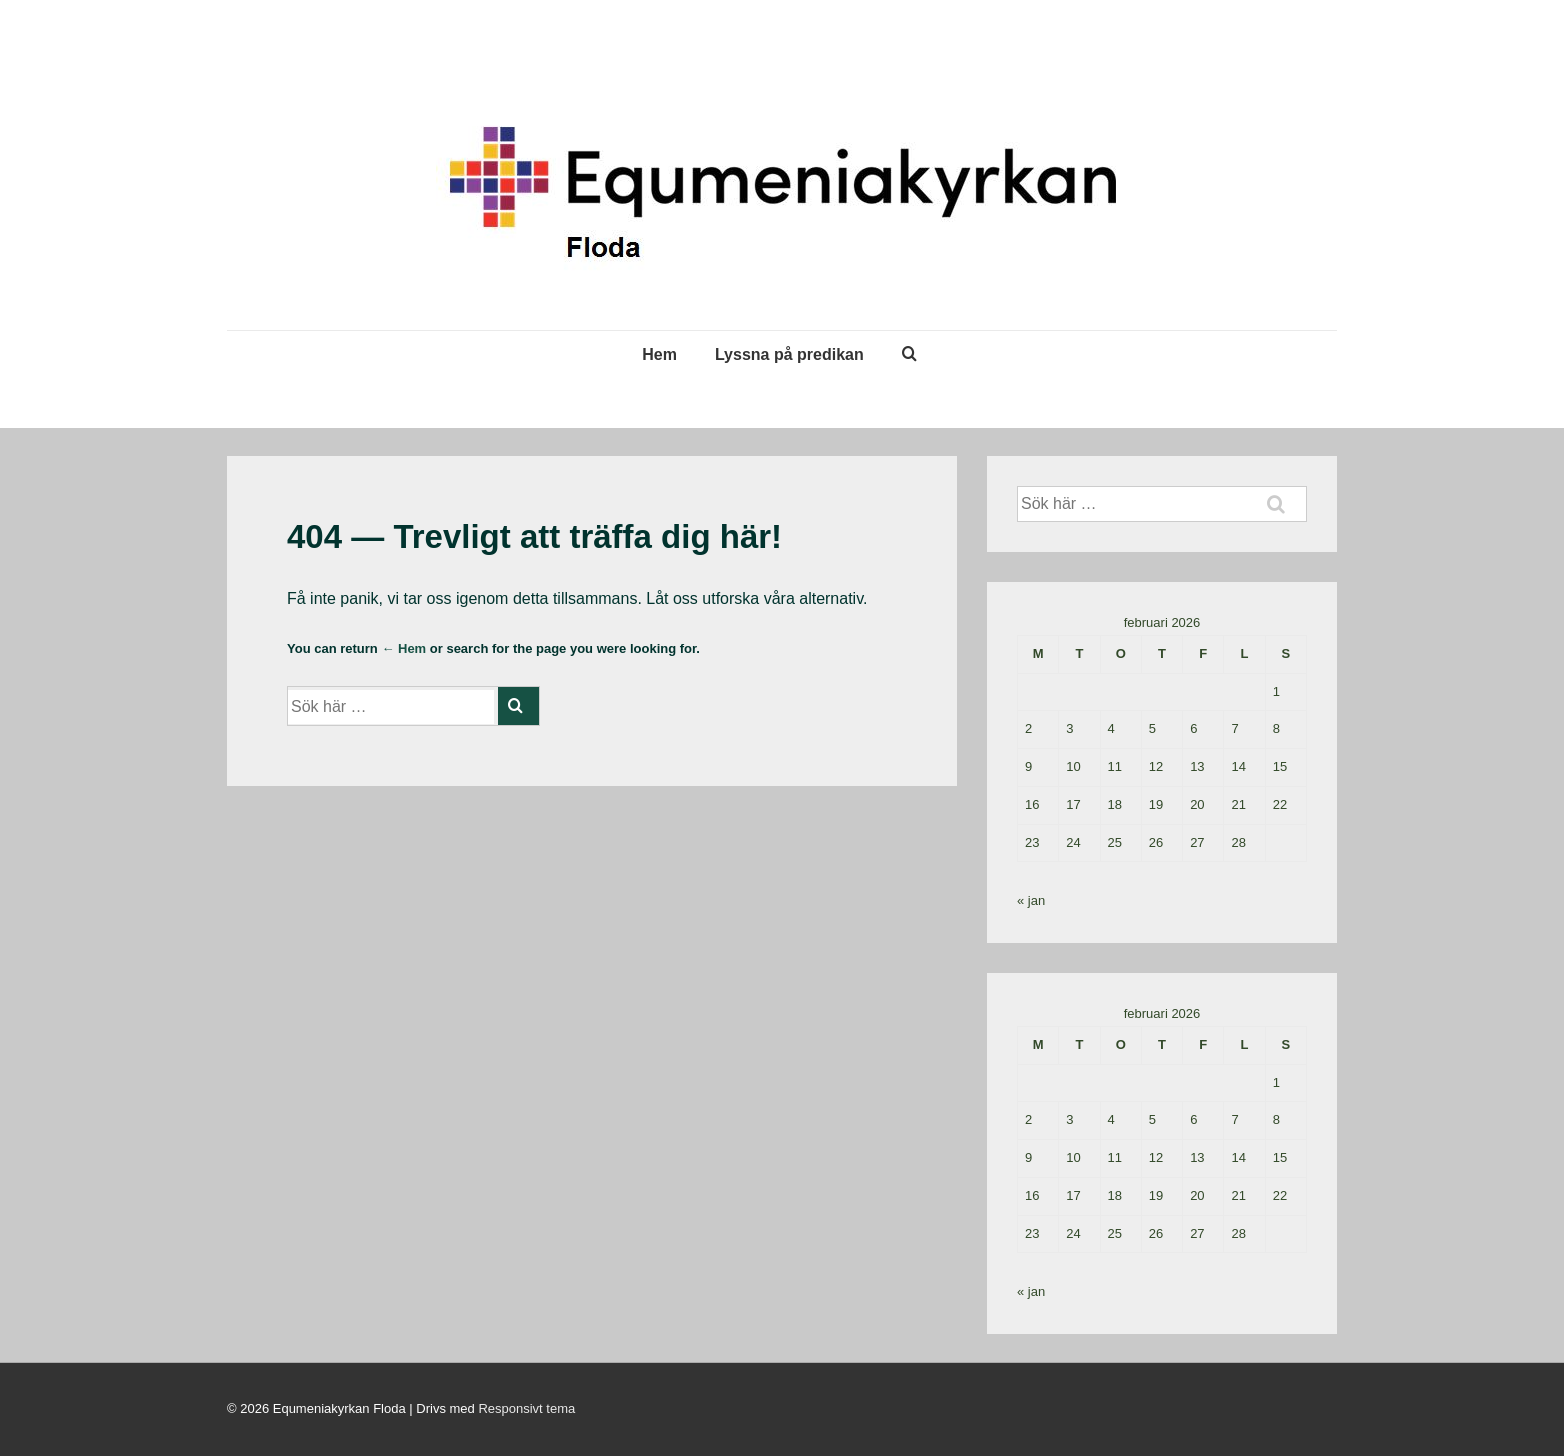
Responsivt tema (526, 1408)
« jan (1031, 900)
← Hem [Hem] (403, 648)
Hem (659, 354)
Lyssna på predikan (789, 354)
